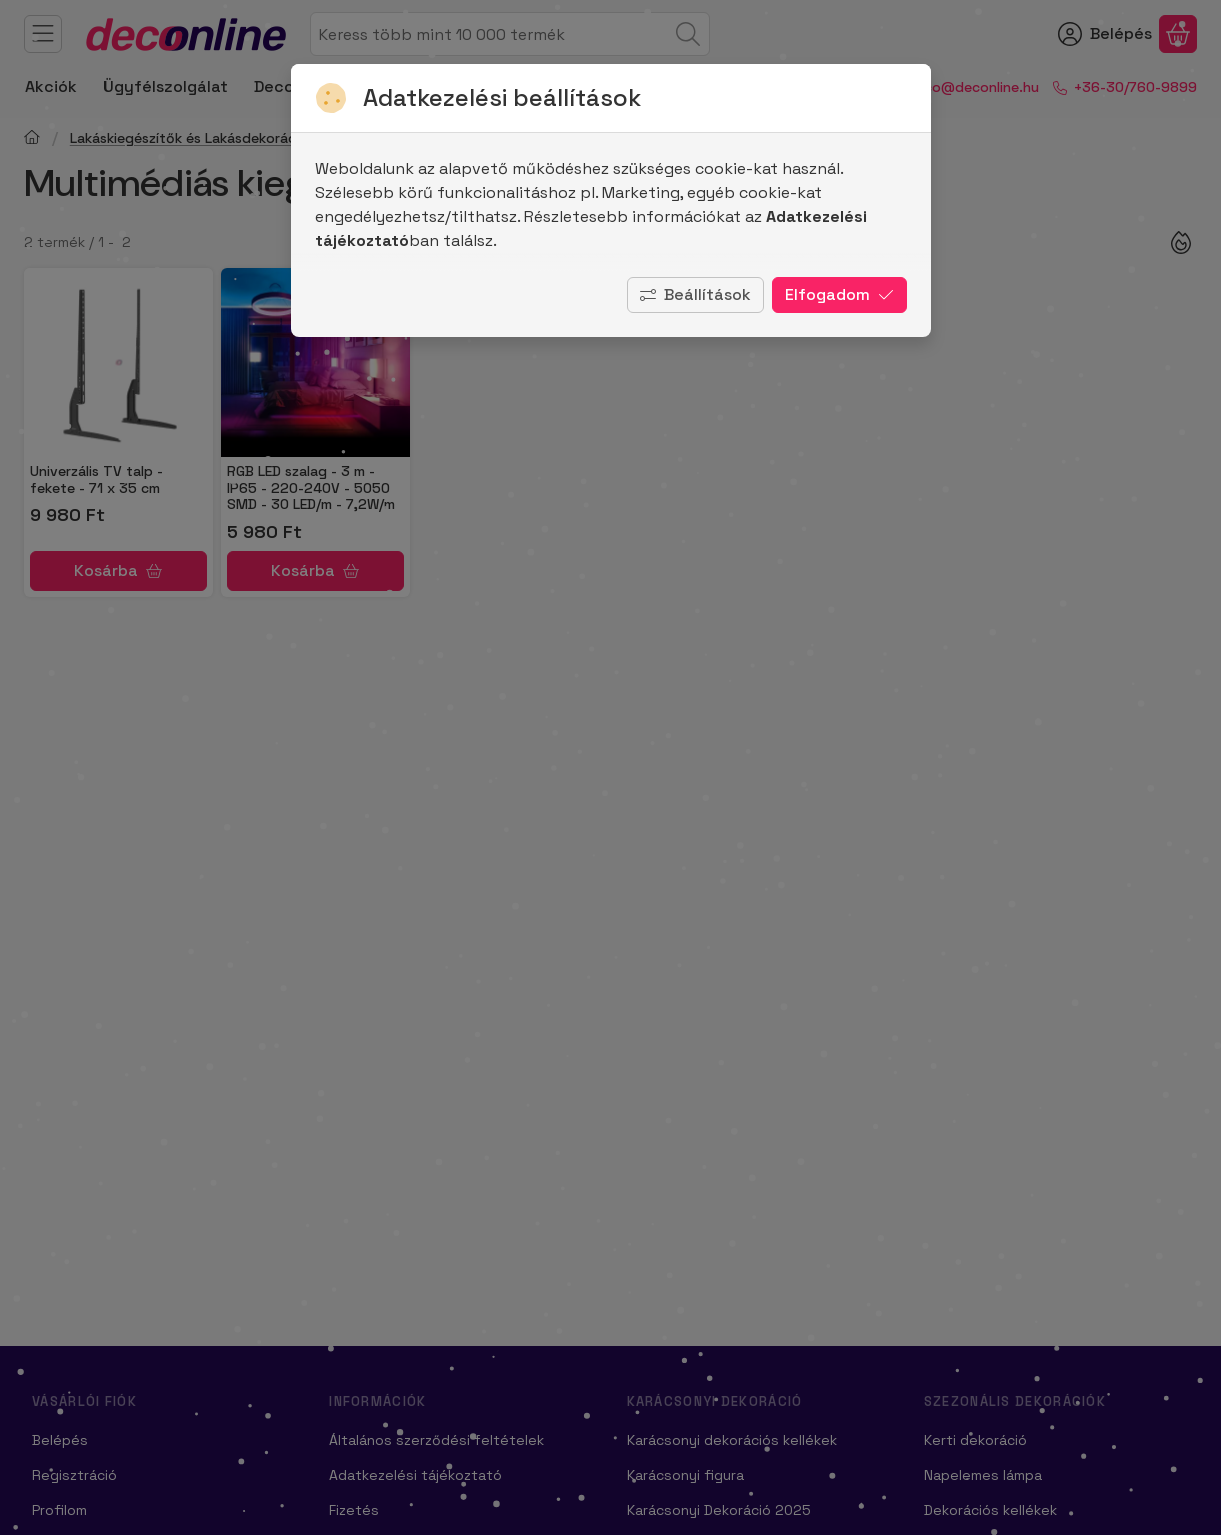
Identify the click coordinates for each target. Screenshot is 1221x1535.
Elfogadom (839, 294)
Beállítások (695, 294)
